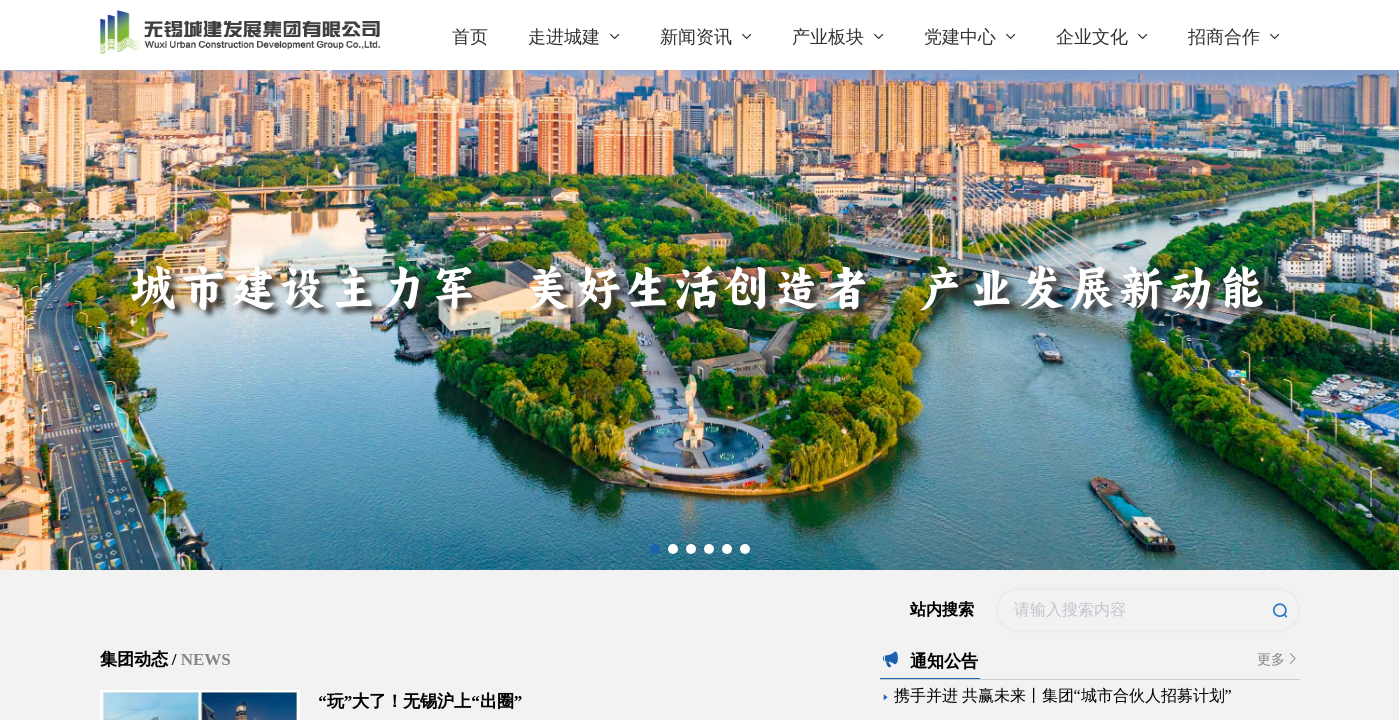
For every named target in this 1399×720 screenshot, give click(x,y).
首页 (470, 37)
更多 (1278, 659)
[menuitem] (470, 35)
